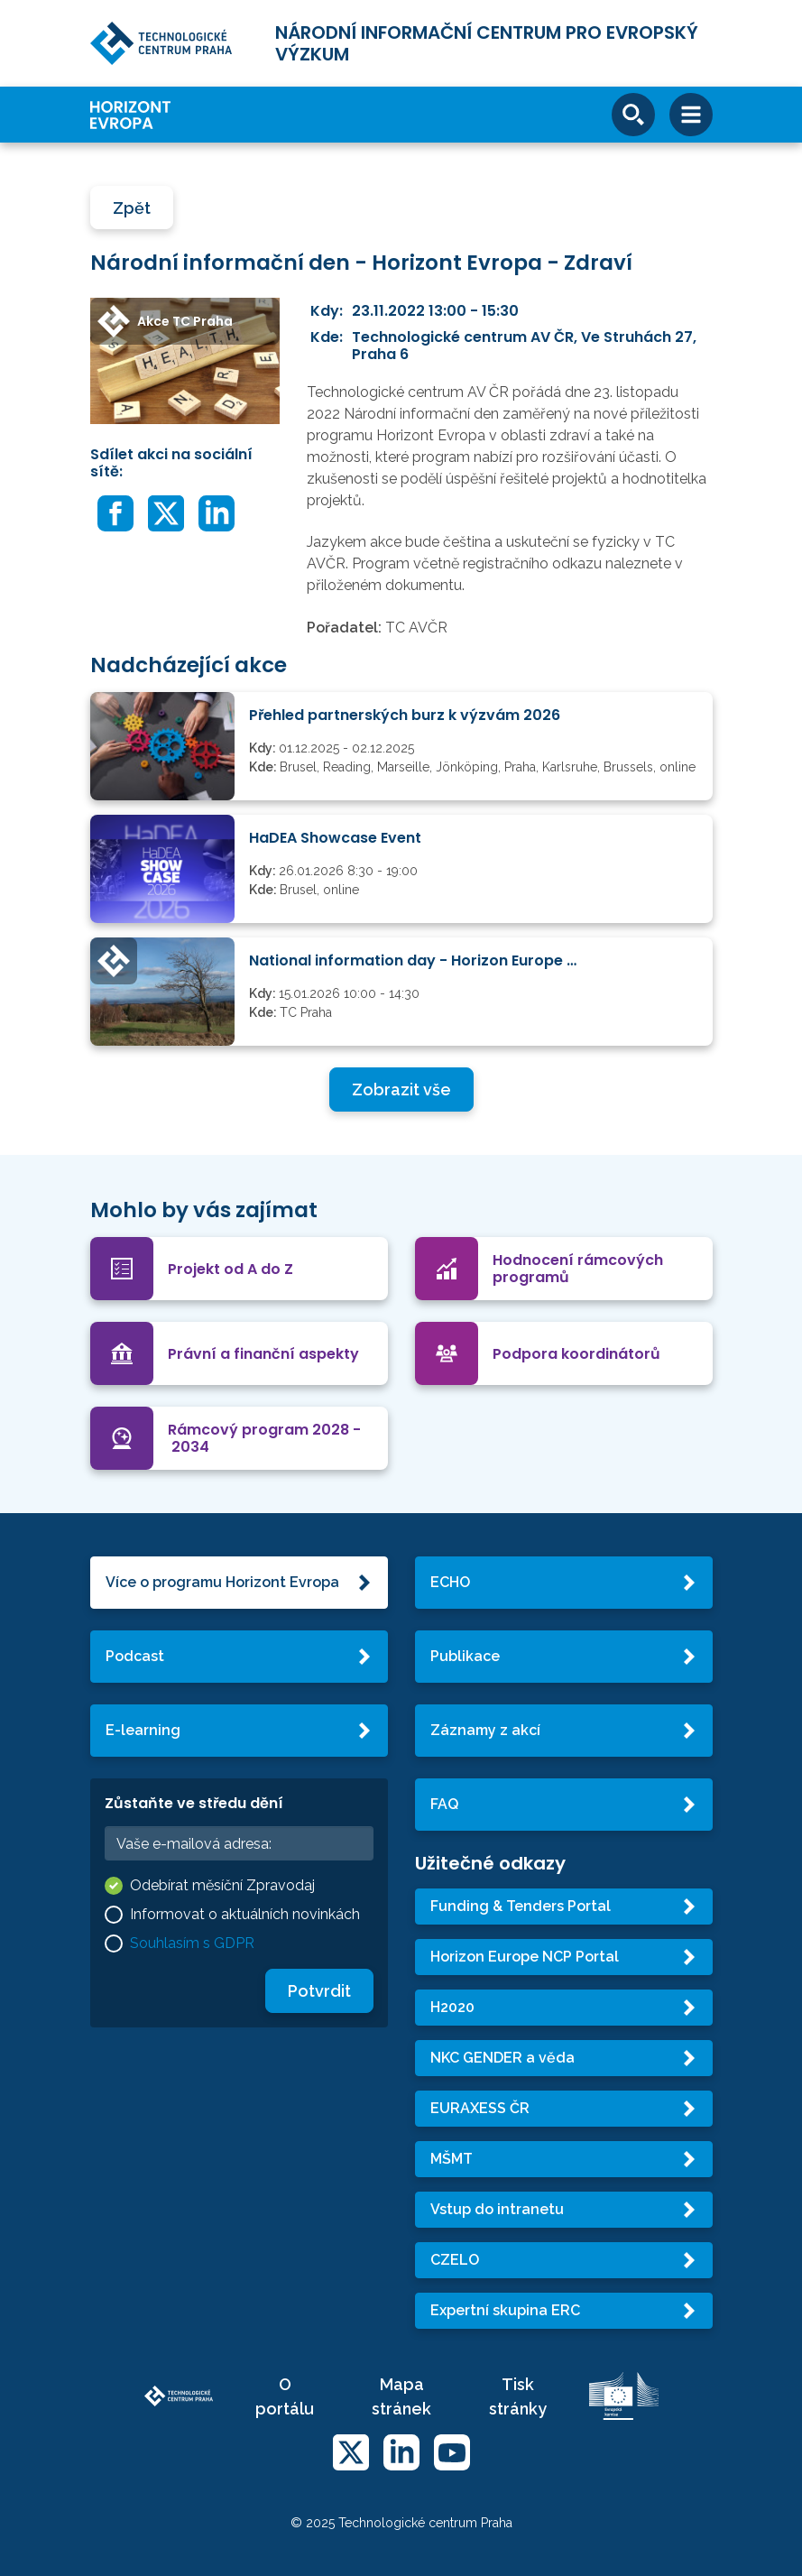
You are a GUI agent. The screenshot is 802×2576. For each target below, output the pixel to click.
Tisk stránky (518, 2396)
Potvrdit (319, 1990)
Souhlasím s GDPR (192, 1943)
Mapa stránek (401, 2396)
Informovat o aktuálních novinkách (245, 1914)
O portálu (284, 2396)
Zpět (132, 208)
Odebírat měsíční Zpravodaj (222, 1885)
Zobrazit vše (401, 1089)
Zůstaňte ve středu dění (194, 1803)
